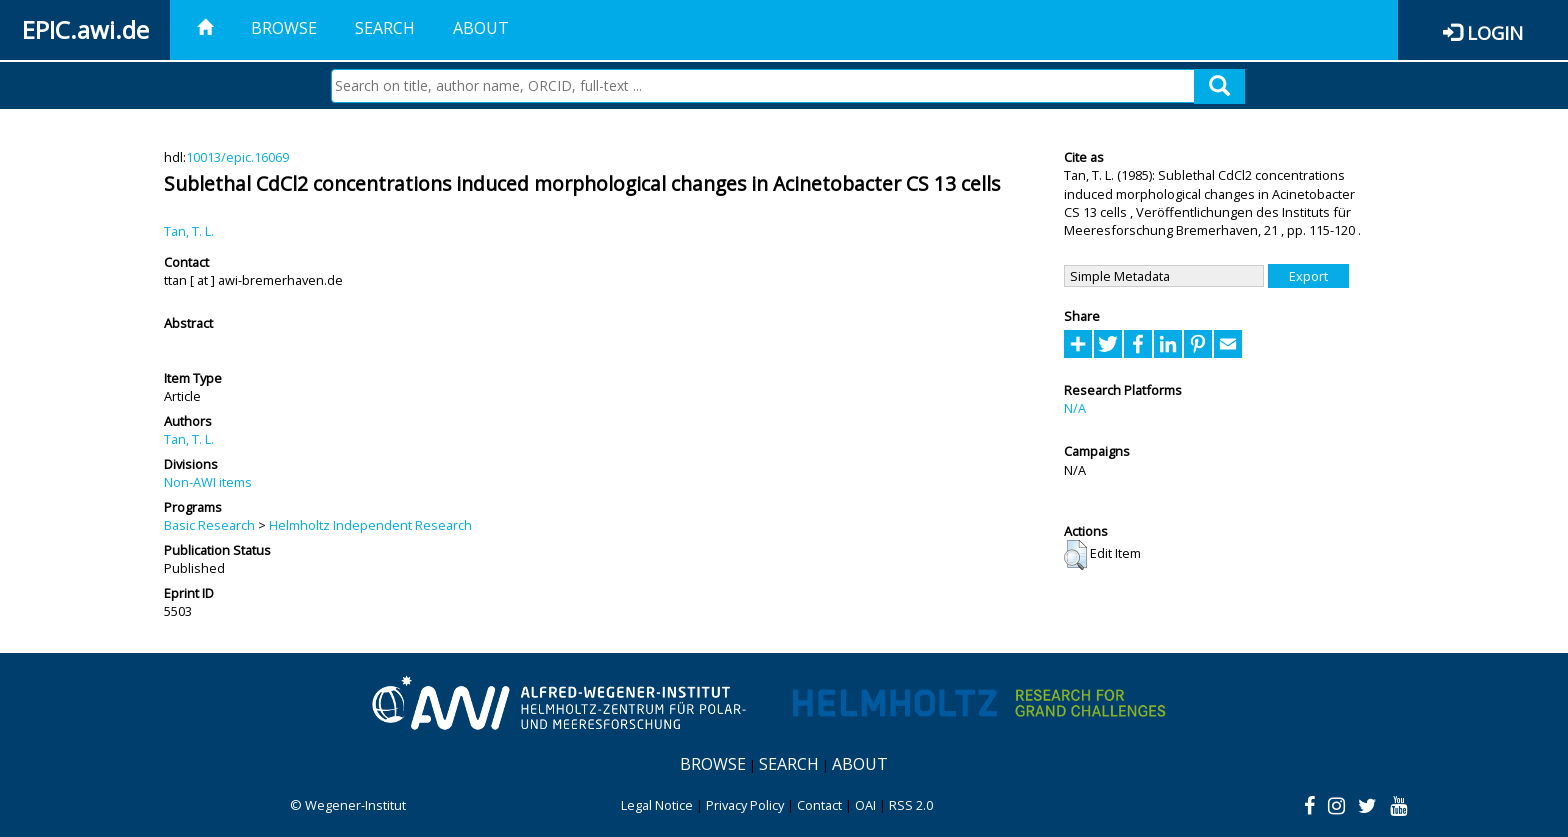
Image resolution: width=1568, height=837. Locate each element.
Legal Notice (657, 805)
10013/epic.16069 (237, 157)
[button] (1075, 555)
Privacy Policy (745, 805)
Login (1495, 32)
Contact (819, 805)
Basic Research (209, 525)
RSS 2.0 (911, 805)
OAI (865, 805)
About (481, 28)
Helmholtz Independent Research (370, 525)
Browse (284, 28)
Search (385, 28)
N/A (1075, 408)
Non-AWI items (208, 482)
